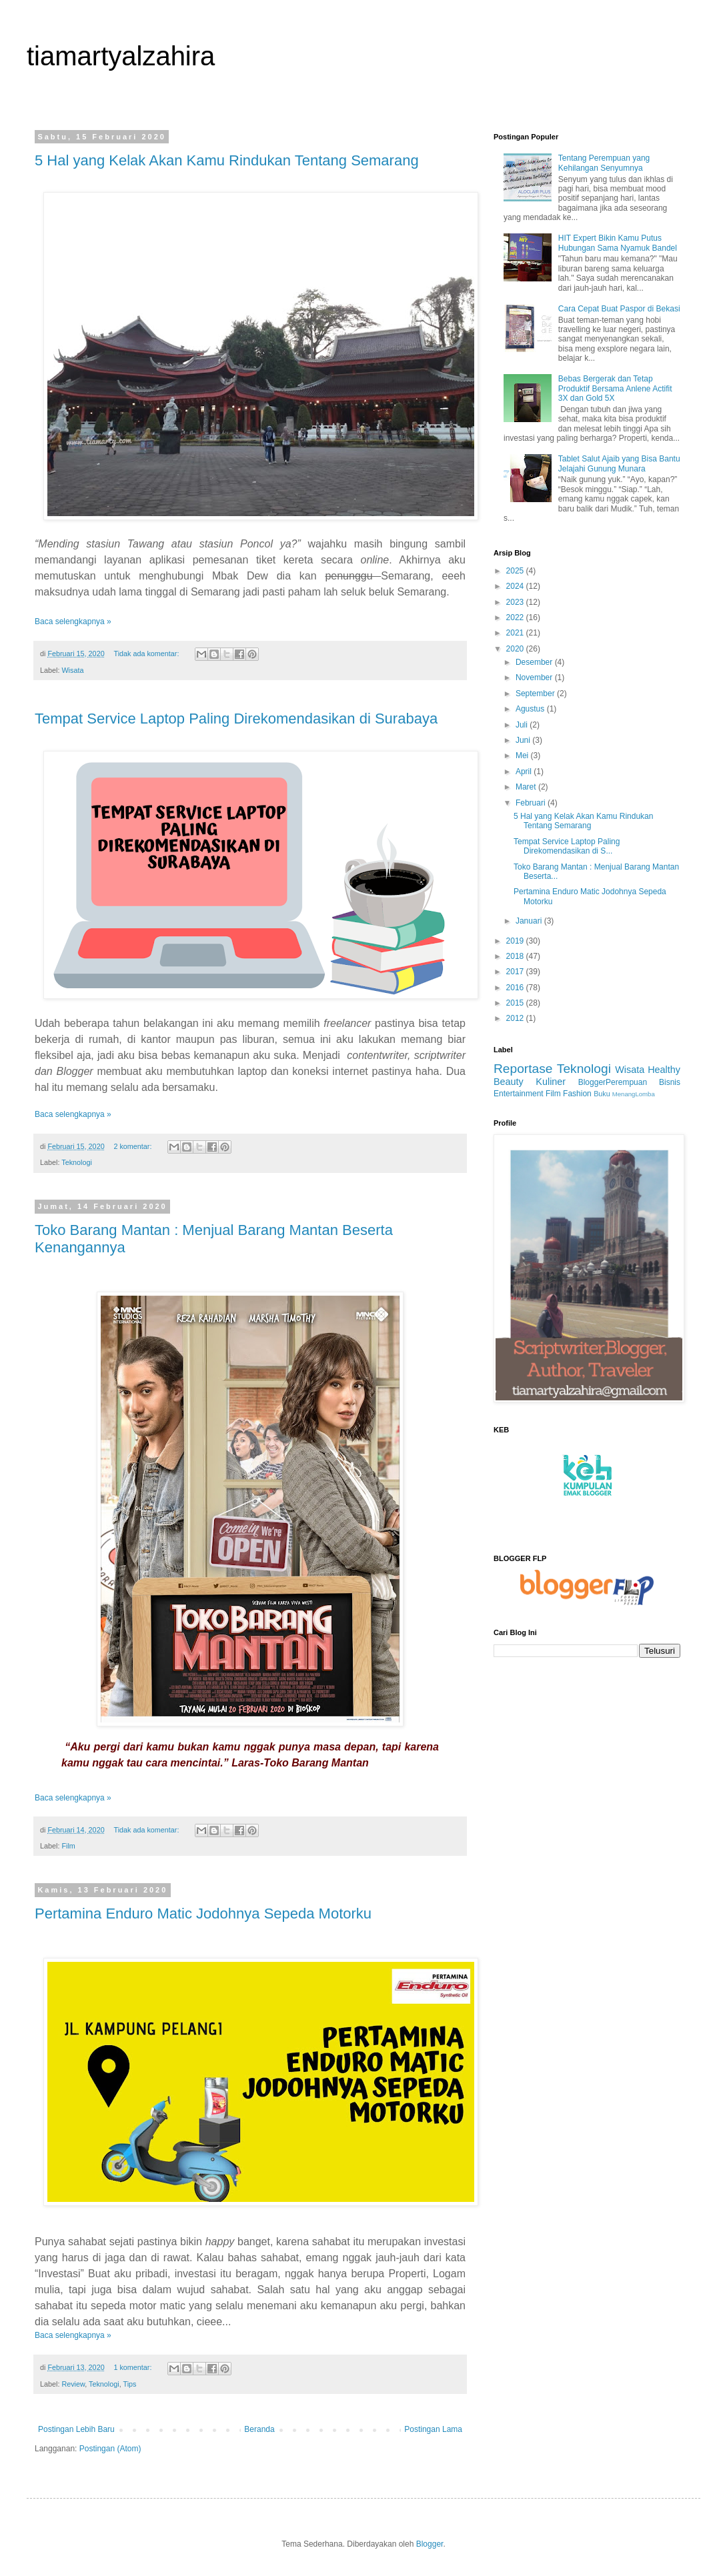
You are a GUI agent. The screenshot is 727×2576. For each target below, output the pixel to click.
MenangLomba (633, 1094)
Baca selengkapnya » (73, 621)
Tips (129, 2384)
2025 (516, 570)
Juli (523, 725)
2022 (516, 617)
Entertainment (519, 1093)
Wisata (72, 670)
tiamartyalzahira (121, 56)
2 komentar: (133, 1146)
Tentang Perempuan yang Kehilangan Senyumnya (604, 162)
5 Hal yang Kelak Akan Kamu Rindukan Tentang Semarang (227, 160)
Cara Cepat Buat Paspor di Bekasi (619, 308)
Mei (523, 755)
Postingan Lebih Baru (76, 2429)
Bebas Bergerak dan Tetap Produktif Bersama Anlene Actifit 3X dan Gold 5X (615, 388)
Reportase (523, 1069)
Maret (527, 787)
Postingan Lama (433, 2429)
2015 (516, 1003)
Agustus (531, 709)
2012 (516, 1018)
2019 (516, 941)
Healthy (664, 1069)
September (536, 693)
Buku (602, 1094)
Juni (524, 740)
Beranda (259, 2429)
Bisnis (669, 1082)
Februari (532, 803)
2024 (516, 586)
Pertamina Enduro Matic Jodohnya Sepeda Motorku (203, 1913)
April (525, 771)
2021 (516, 632)
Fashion (577, 1093)
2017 (516, 971)
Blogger (430, 2544)
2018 (516, 956)
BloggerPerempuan (612, 1082)
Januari (530, 921)
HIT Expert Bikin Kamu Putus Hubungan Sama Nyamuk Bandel (617, 242)
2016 (516, 987)
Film (68, 1846)
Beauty (509, 1081)
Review (73, 2384)
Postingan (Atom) (110, 2448)
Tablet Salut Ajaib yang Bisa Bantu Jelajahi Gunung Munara (619, 463)
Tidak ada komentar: (147, 654)
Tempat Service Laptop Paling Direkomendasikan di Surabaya (236, 718)
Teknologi (76, 1162)
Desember (535, 662)
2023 (516, 602)
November (535, 677)
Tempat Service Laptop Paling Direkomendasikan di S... (567, 846)
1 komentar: (133, 2367)
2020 (516, 649)
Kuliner (551, 1081)
